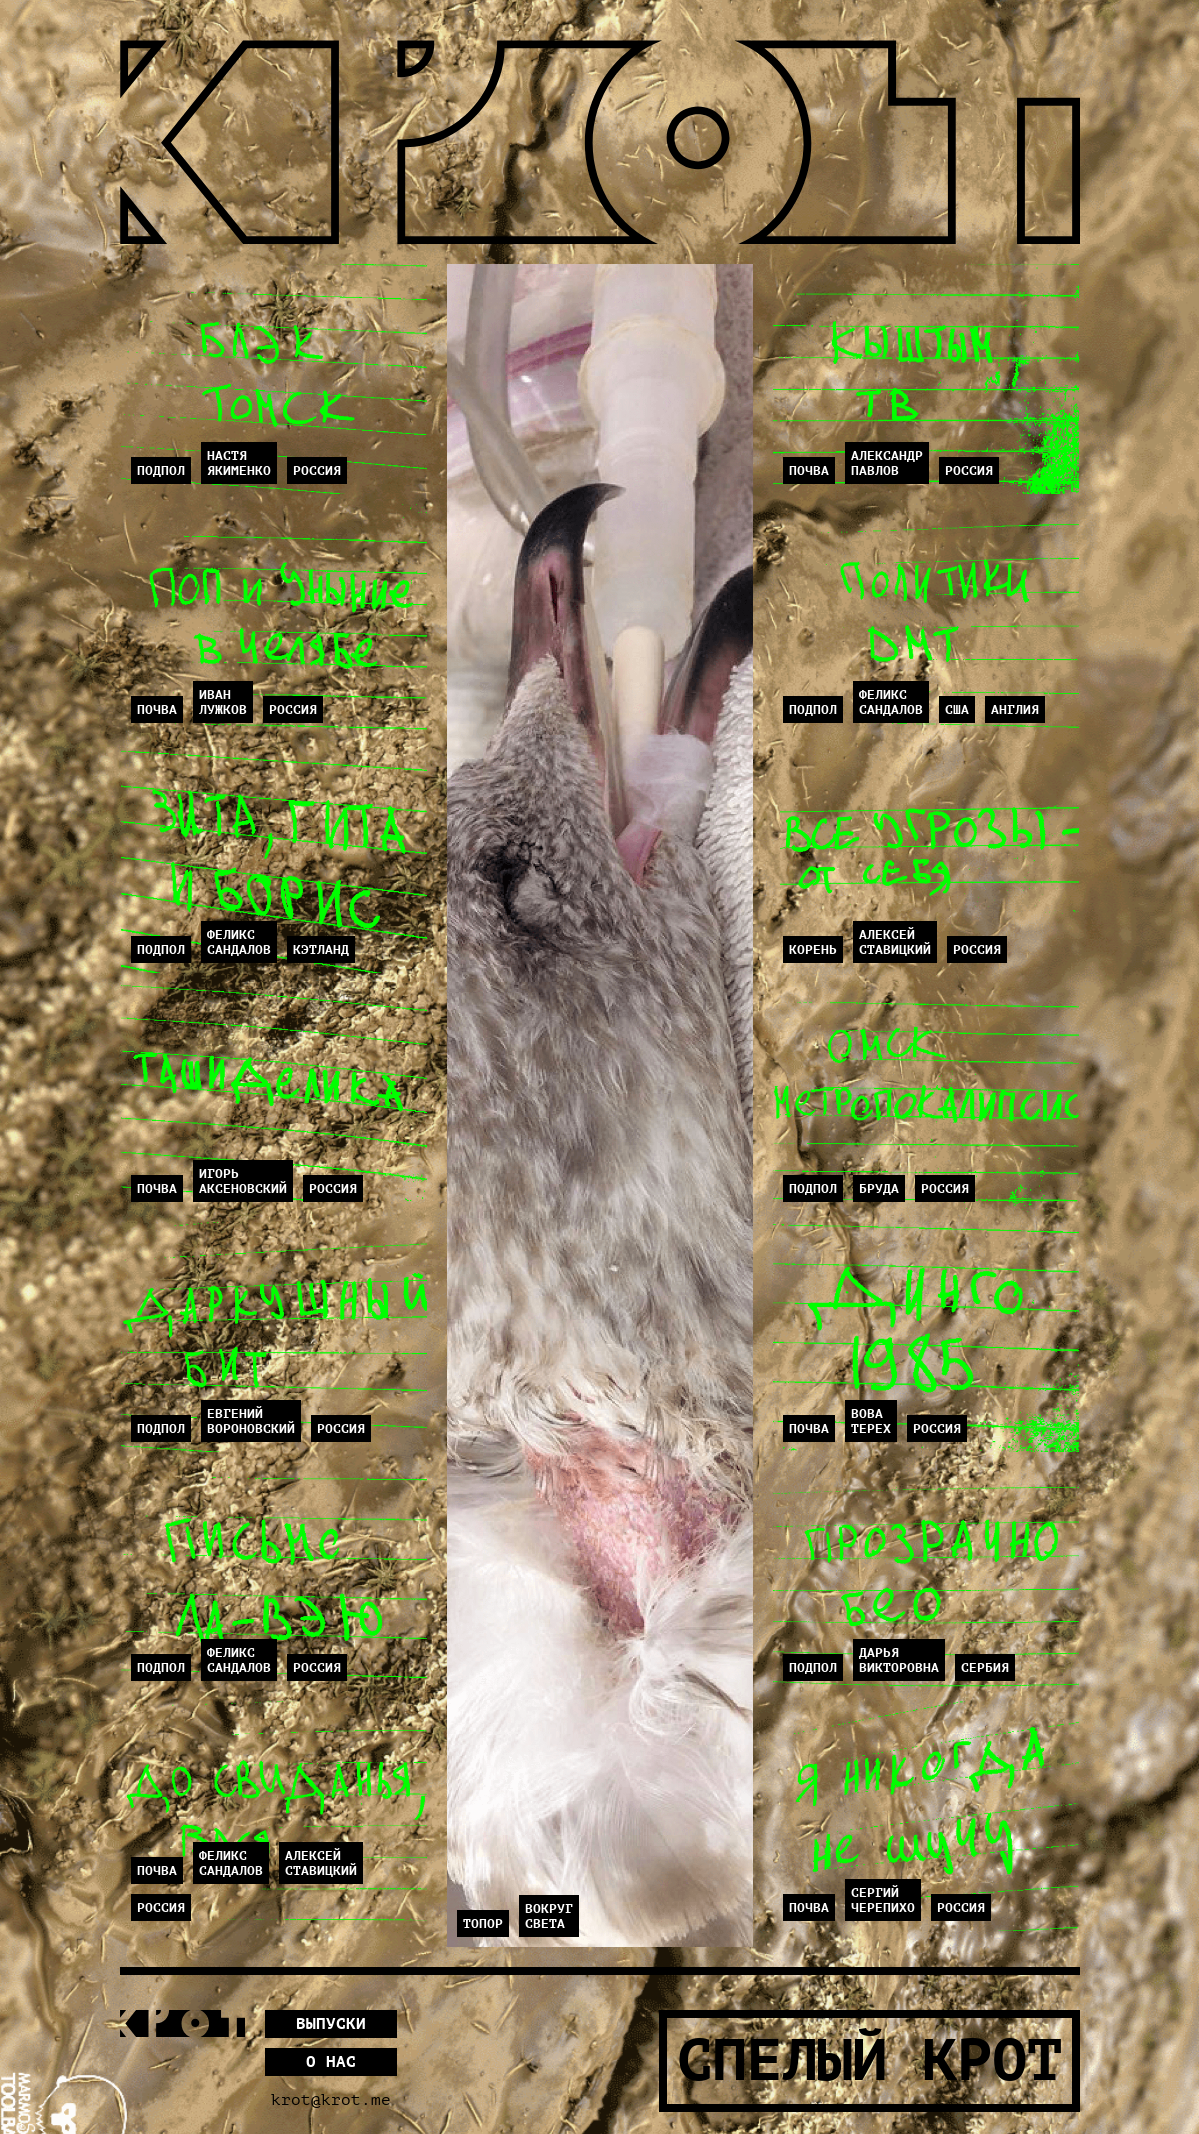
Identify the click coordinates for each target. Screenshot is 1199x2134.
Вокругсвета (549, 1916)
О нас (331, 2062)
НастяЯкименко (239, 463)
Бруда (879, 1188)
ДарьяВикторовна (899, 1660)
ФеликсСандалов (239, 942)
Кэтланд (321, 949)
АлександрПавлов (887, 463)
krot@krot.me (331, 2100)
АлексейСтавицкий (321, 1863)
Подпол (161, 470)
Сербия (985, 1667)
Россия (317, 470)
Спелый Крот (869, 2061)
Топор (483, 1923)
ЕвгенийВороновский (251, 1421)
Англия (1015, 709)
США (957, 709)
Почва (157, 709)
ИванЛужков (223, 702)
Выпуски (331, 2024)
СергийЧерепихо (883, 1900)
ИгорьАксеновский (243, 1181)
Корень (813, 949)
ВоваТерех (871, 1421)
